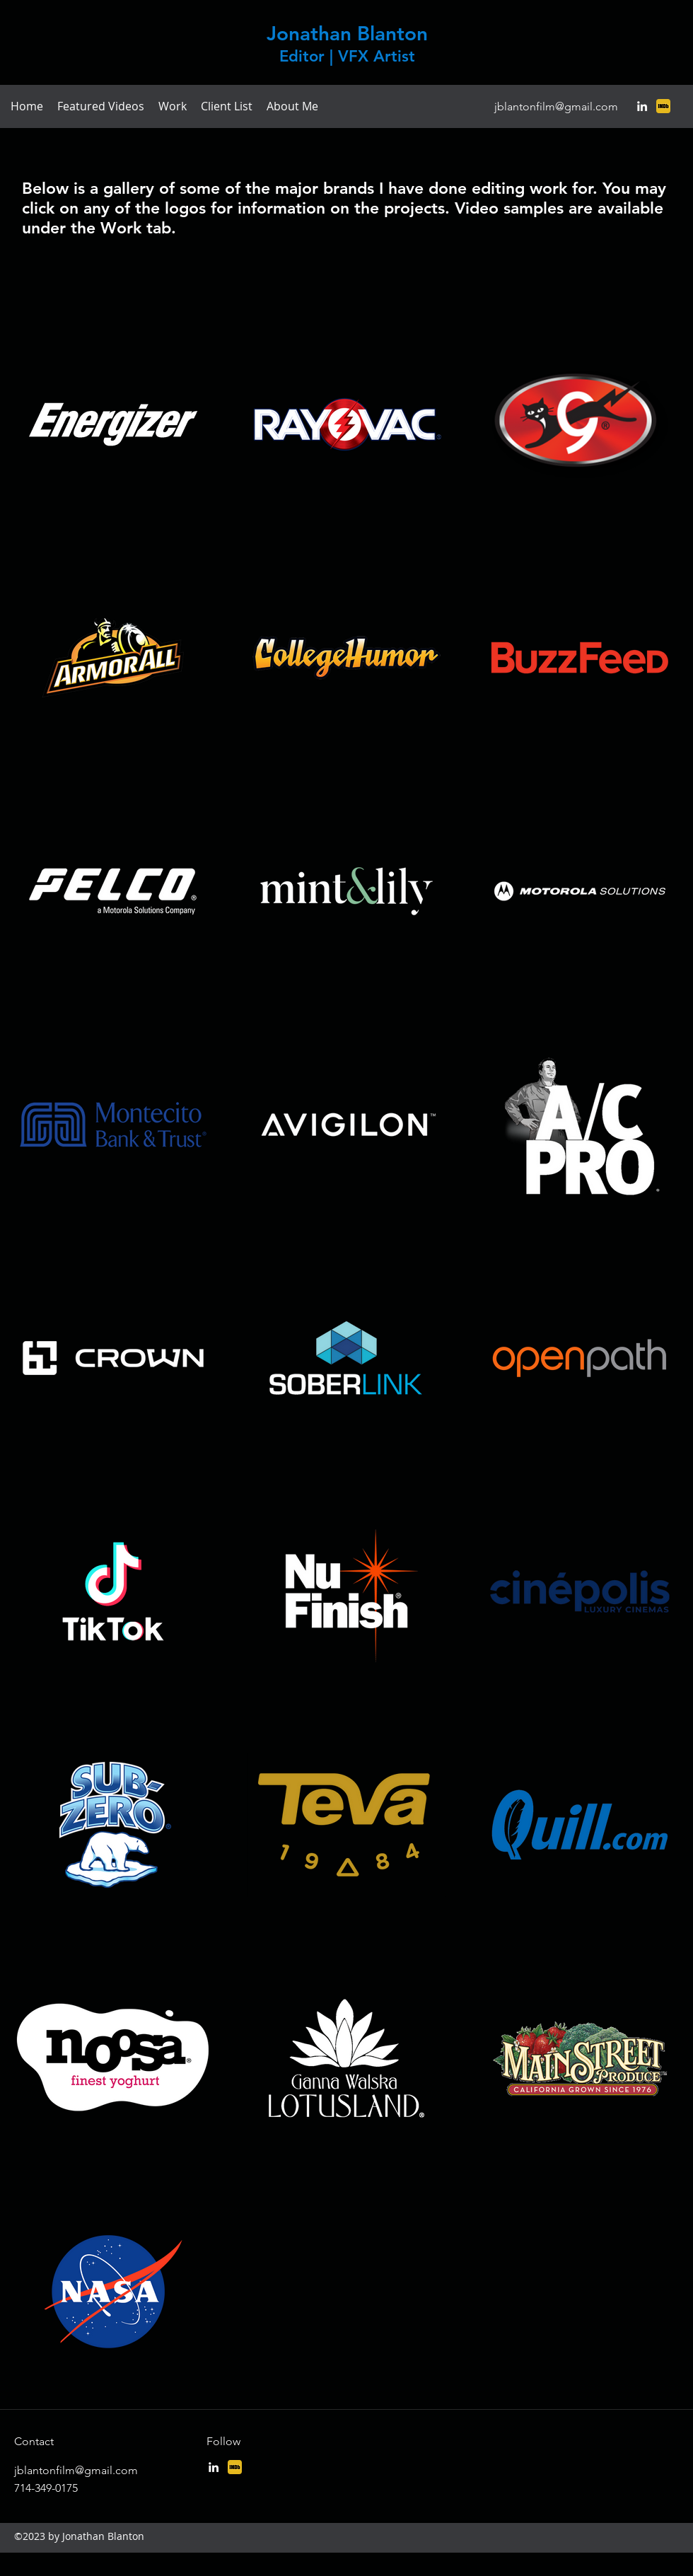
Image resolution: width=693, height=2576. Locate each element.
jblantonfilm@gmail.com (556, 106)
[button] (172, 106)
